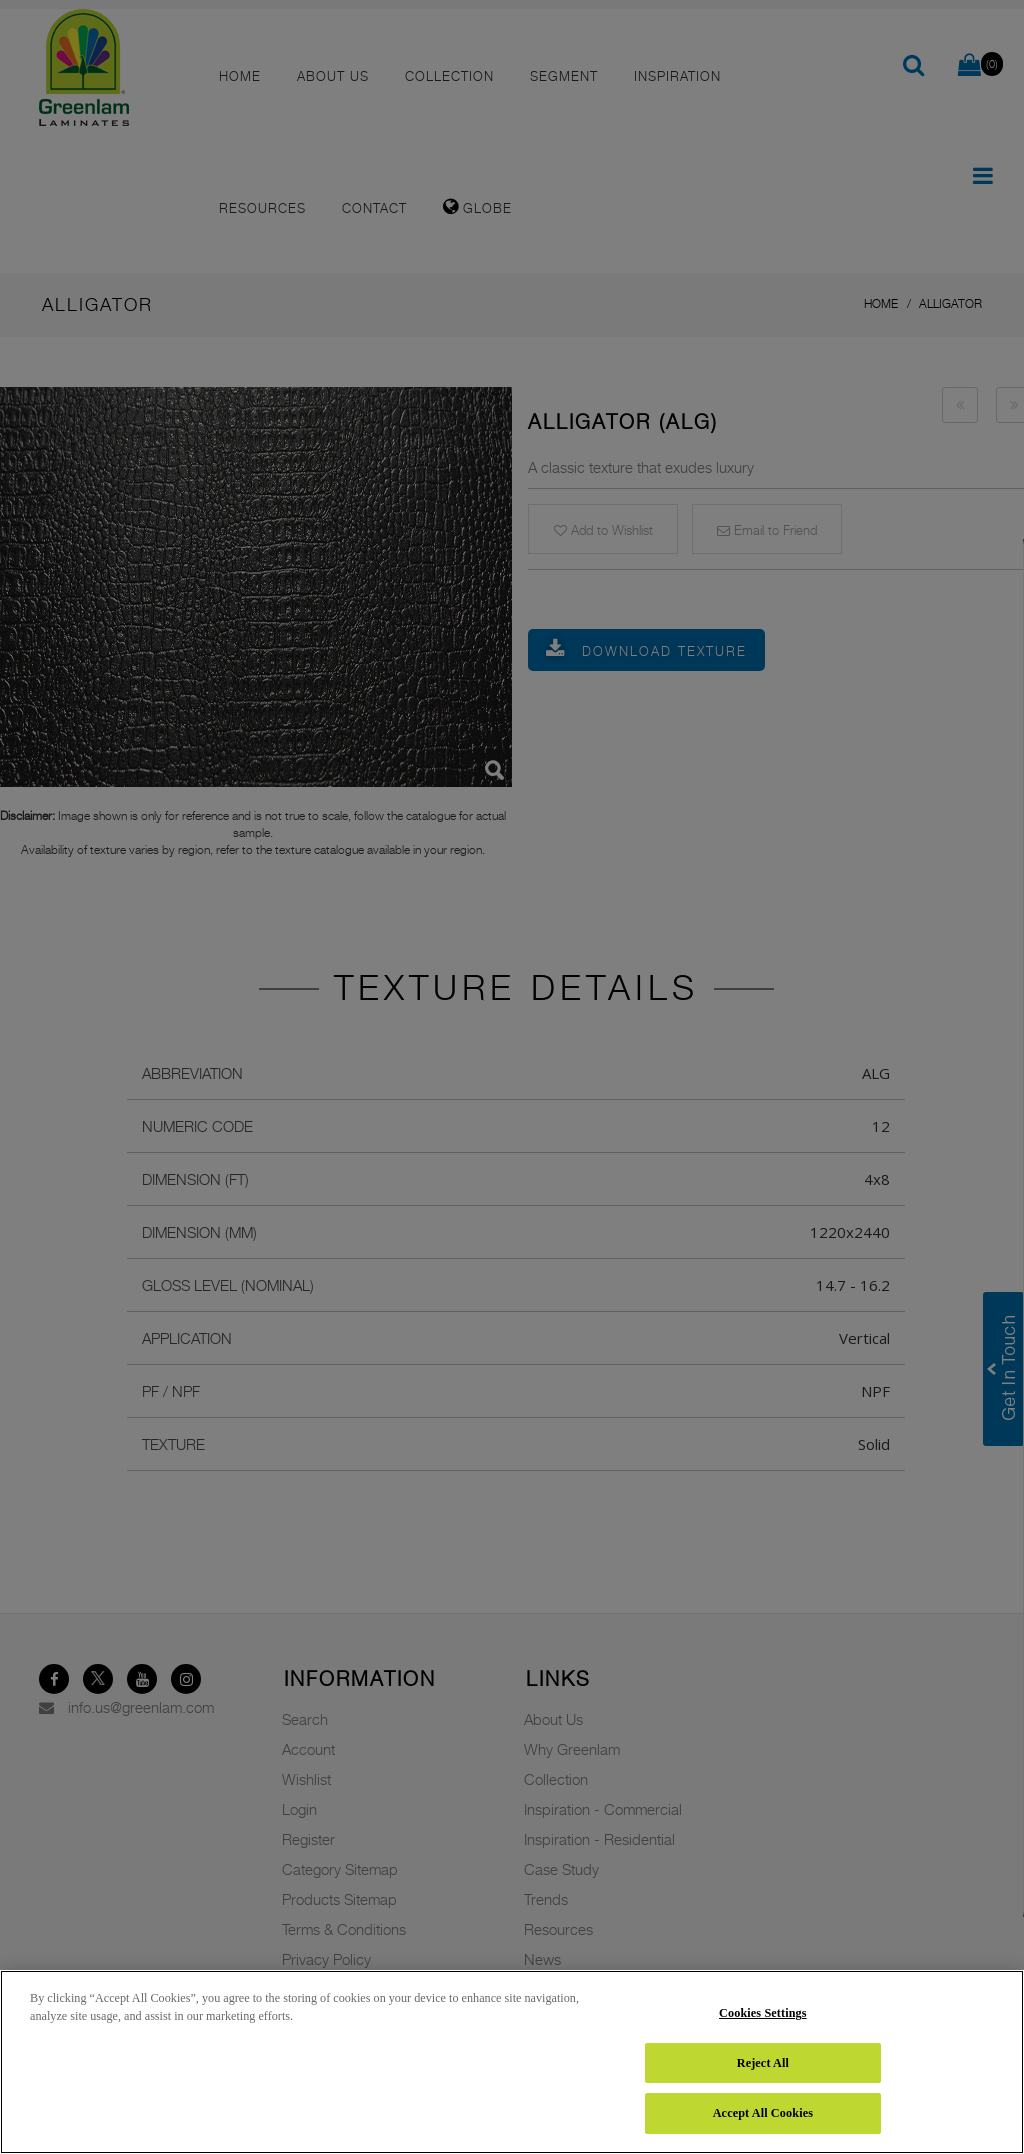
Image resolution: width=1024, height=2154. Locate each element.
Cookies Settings (763, 2013)
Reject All (763, 2063)
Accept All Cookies (763, 2113)
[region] (512, 2062)
